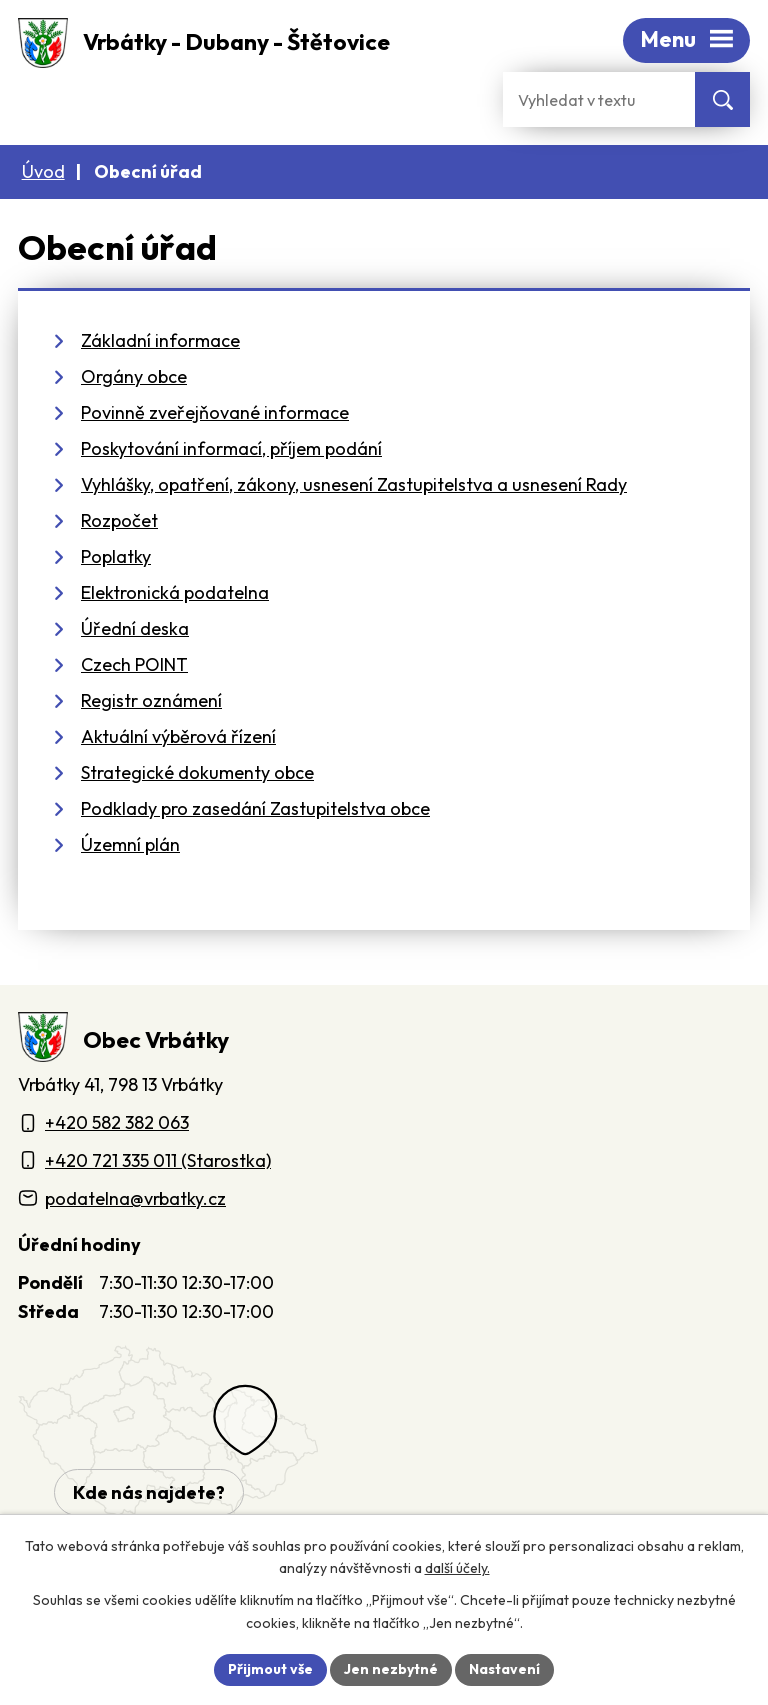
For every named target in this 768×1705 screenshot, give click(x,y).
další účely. (457, 1569)
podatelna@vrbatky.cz (135, 1198)
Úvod (43, 171)
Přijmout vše (270, 1669)
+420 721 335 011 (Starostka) (158, 1160)
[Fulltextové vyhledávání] (599, 99)
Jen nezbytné (391, 1669)
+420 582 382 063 (117, 1122)
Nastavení (504, 1669)
